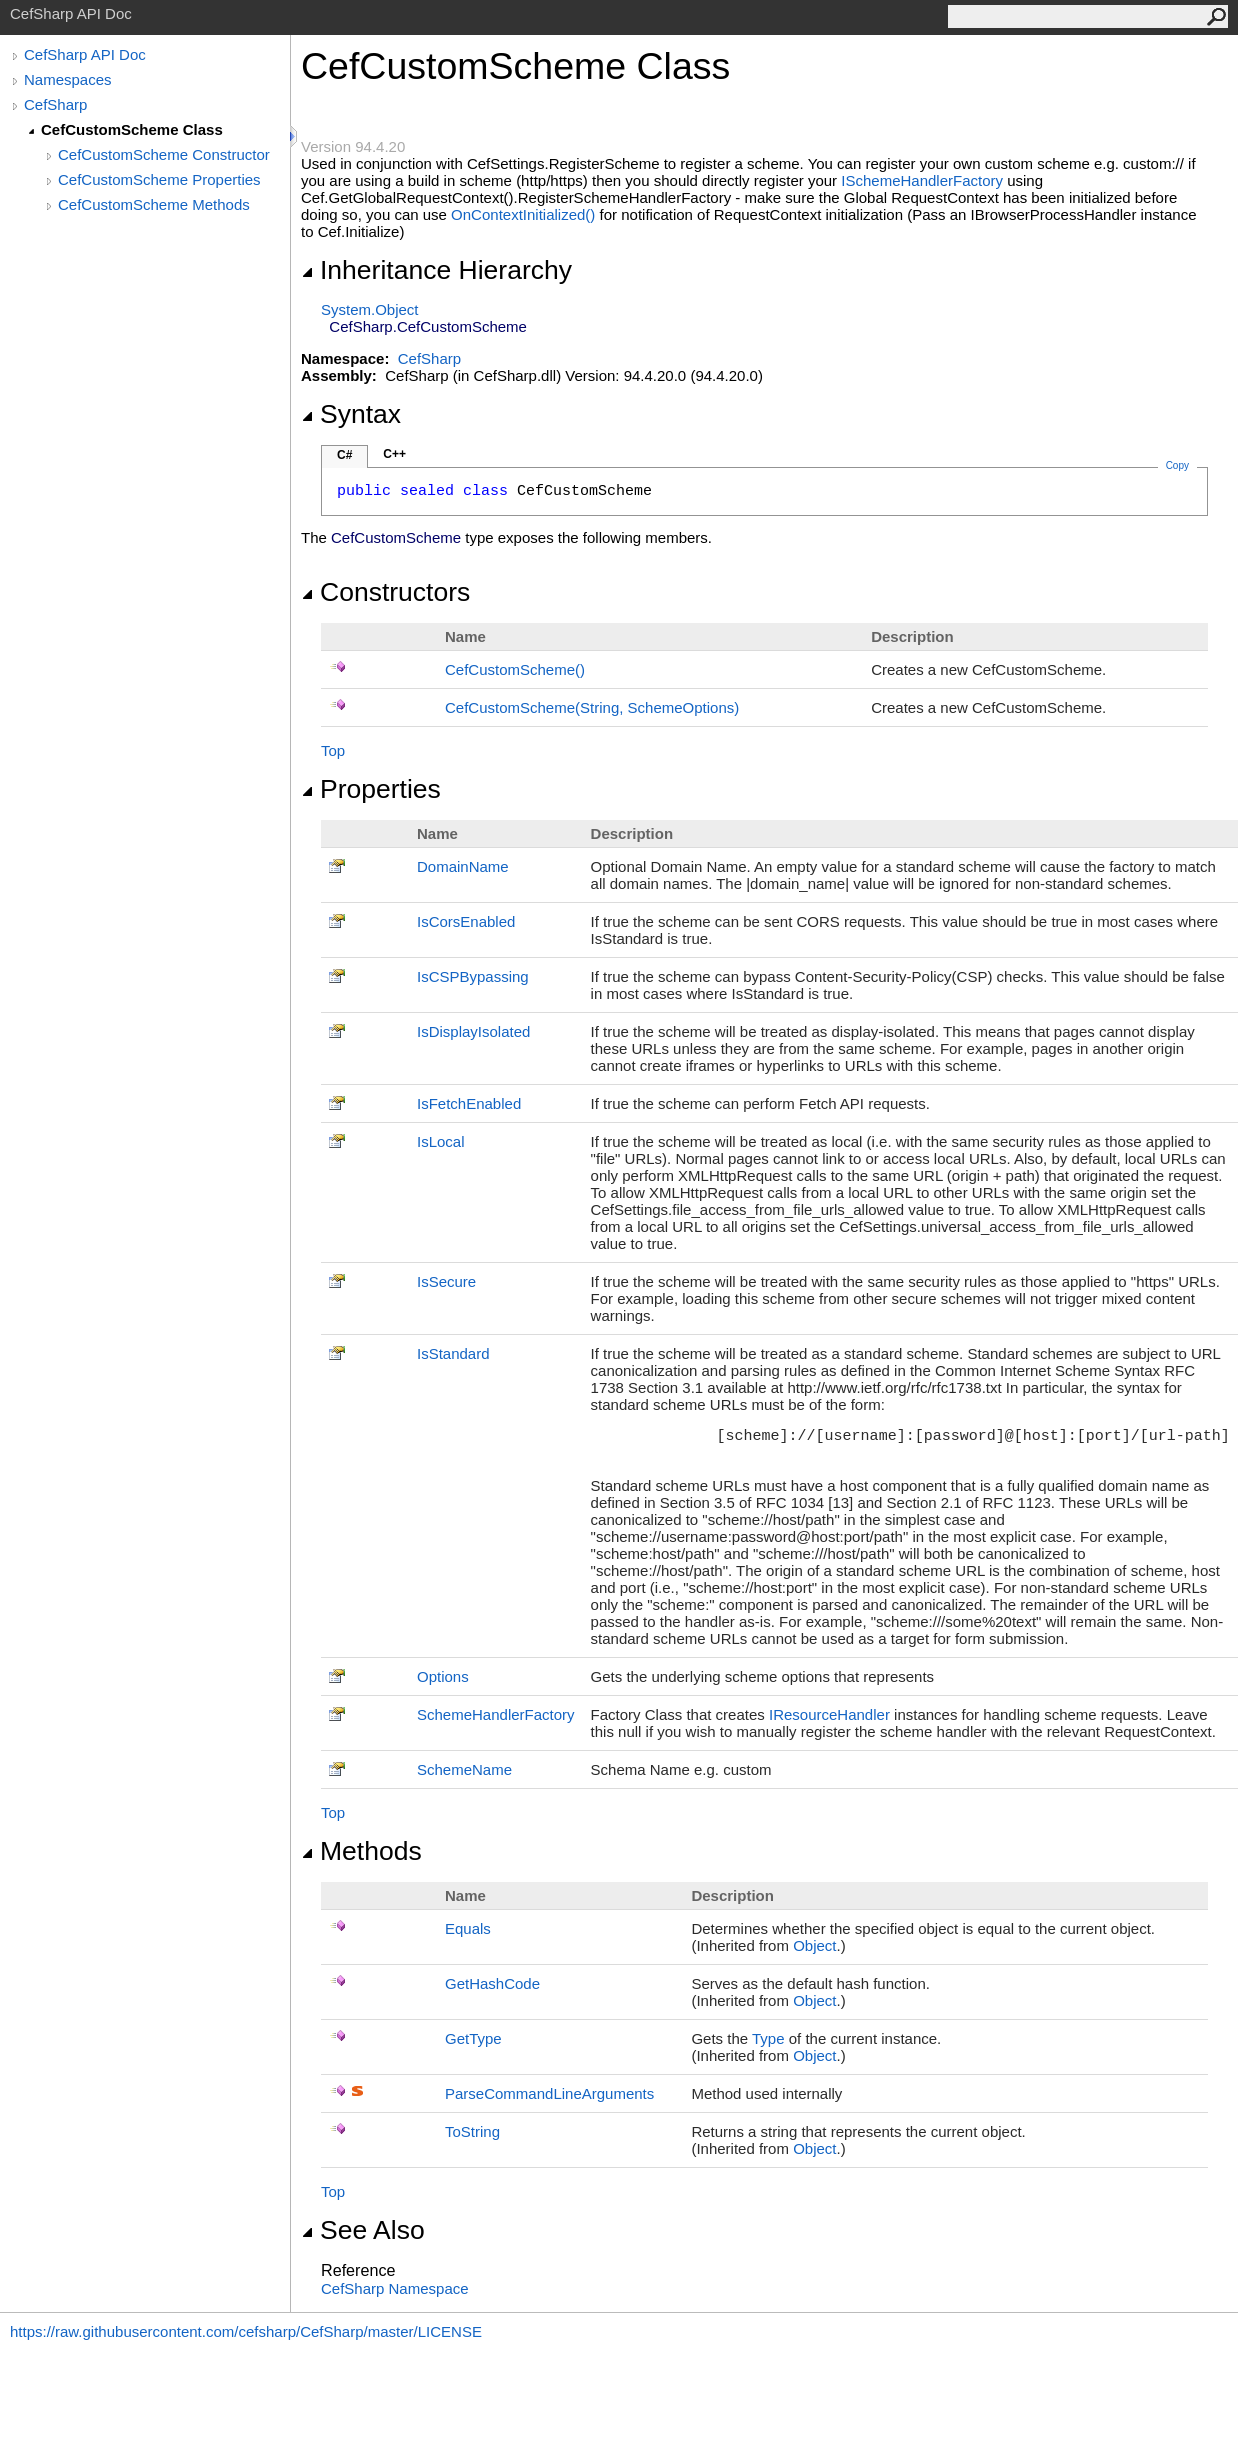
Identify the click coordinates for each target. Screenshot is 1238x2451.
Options (443, 1676)
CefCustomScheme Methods (154, 204)
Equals (468, 1928)
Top (333, 750)
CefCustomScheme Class (132, 129)
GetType (473, 2038)
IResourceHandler (829, 1714)
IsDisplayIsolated (473, 1031)
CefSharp (55, 104)
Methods (361, 1851)
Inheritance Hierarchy (436, 270)
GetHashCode (492, 1983)
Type (768, 2038)
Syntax (351, 414)
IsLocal (441, 1141)
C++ (394, 454)
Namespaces (68, 79)
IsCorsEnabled (466, 921)
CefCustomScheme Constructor (164, 154)
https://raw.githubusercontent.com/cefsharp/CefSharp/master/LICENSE (246, 2331)
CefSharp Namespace (395, 2288)
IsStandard (453, 1353)
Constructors (385, 592)
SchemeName (464, 1769)
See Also (363, 2230)
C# (344, 455)
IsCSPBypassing (473, 976)
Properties (371, 789)
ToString (472, 2131)
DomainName (463, 866)
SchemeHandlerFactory (496, 1714)
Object (814, 1945)
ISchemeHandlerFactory (922, 180)
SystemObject (370, 309)
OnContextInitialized (523, 214)
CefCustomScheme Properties (159, 179)
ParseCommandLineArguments (549, 2093)
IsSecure (446, 1281)
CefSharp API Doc (85, 54)
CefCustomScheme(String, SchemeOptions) (592, 707)
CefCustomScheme (515, 669)
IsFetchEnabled (469, 1103)
